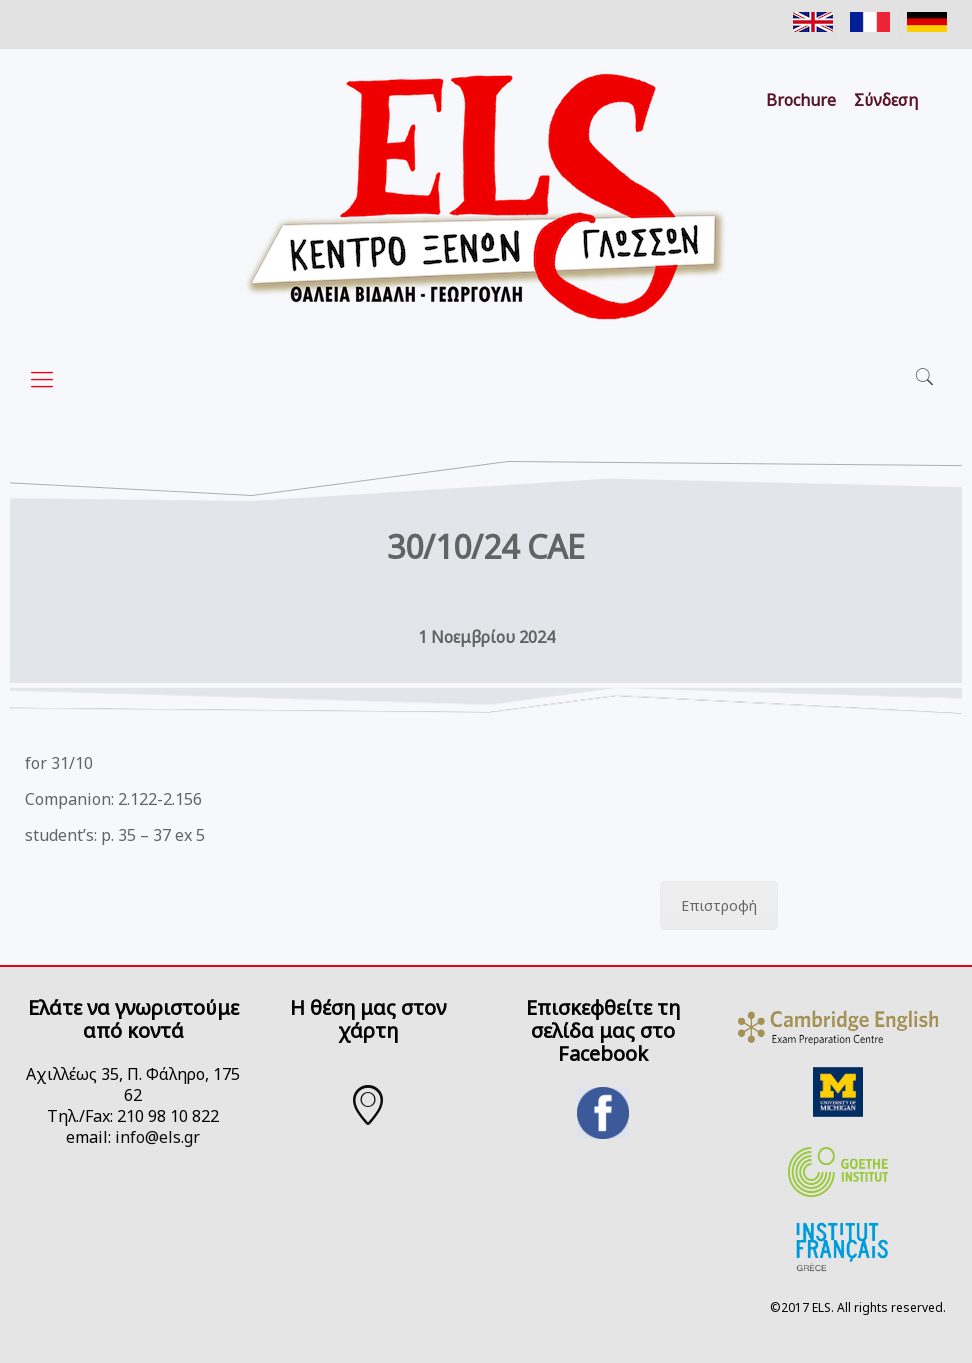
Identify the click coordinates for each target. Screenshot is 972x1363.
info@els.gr (157, 1137)
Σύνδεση (886, 100)
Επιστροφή (719, 905)
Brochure (801, 100)
